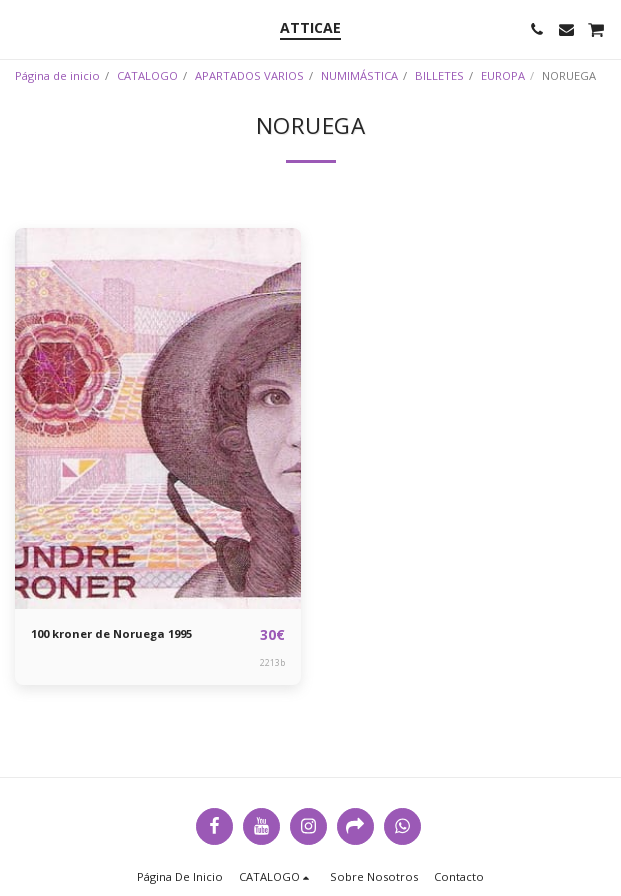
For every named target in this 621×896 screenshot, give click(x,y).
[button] (22, 28)
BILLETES (439, 75)
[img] (158, 418)
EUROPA (503, 75)
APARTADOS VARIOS (249, 75)
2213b (272, 662)
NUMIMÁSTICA (359, 75)
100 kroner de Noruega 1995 (111, 633)
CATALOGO (147, 75)
